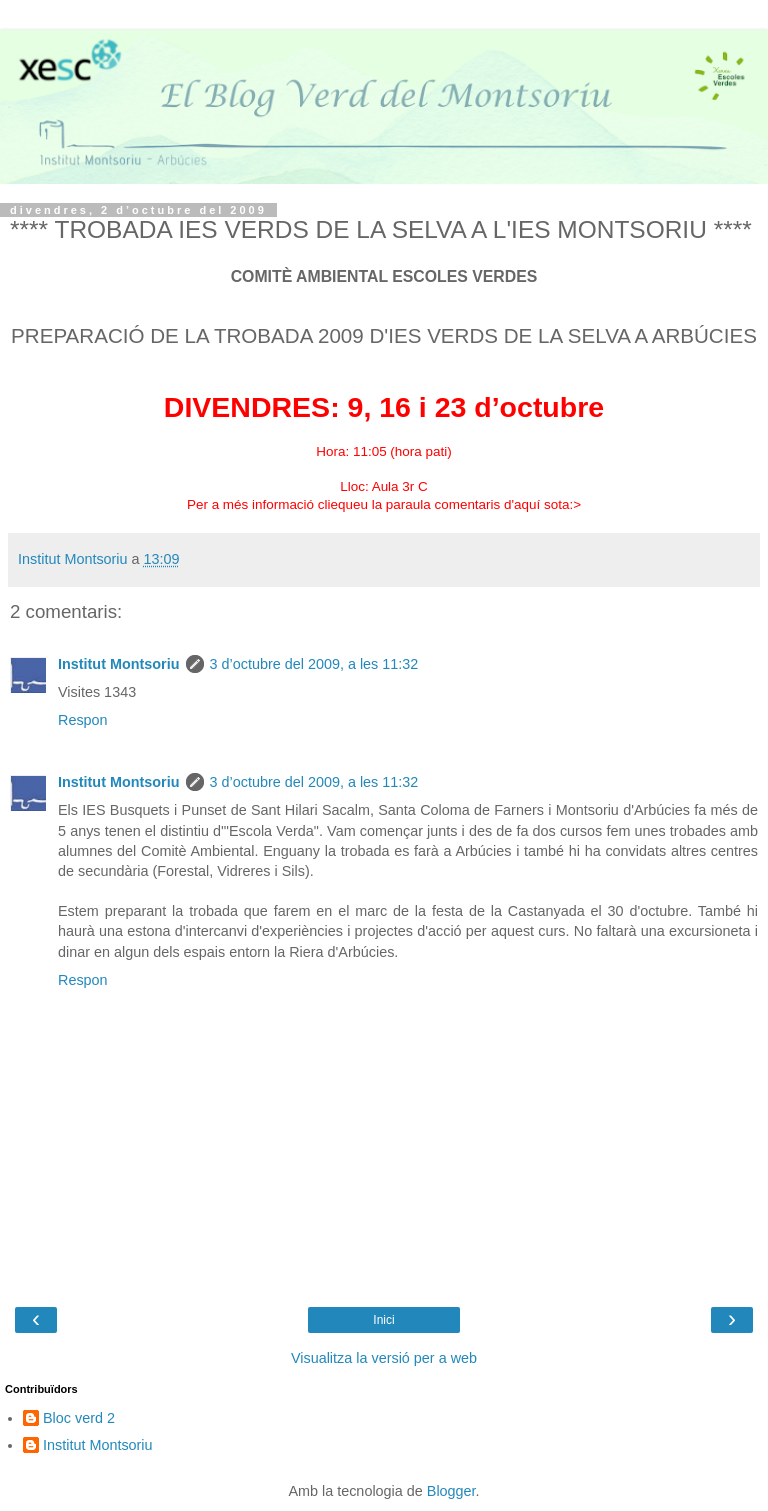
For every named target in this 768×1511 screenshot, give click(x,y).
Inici (383, 1320)
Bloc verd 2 (79, 1418)
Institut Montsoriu (119, 664)
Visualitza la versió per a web (384, 1358)
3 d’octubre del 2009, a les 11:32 (314, 664)
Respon (83, 720)
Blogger (451, 1491)
